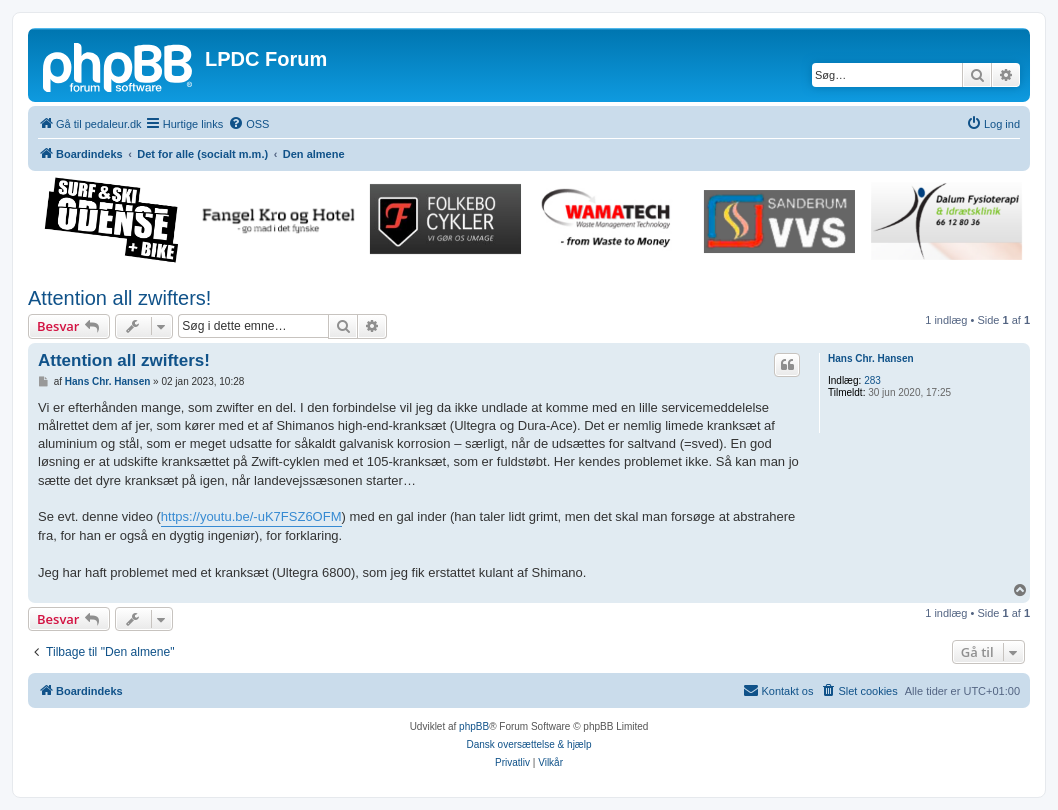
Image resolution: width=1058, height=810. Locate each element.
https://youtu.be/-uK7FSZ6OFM (251, 516)
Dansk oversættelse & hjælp (528, 744)
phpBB (474, 726)
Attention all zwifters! (119, 298)
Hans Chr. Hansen (871, 358)
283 (872, 380)
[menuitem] (248, 124)
